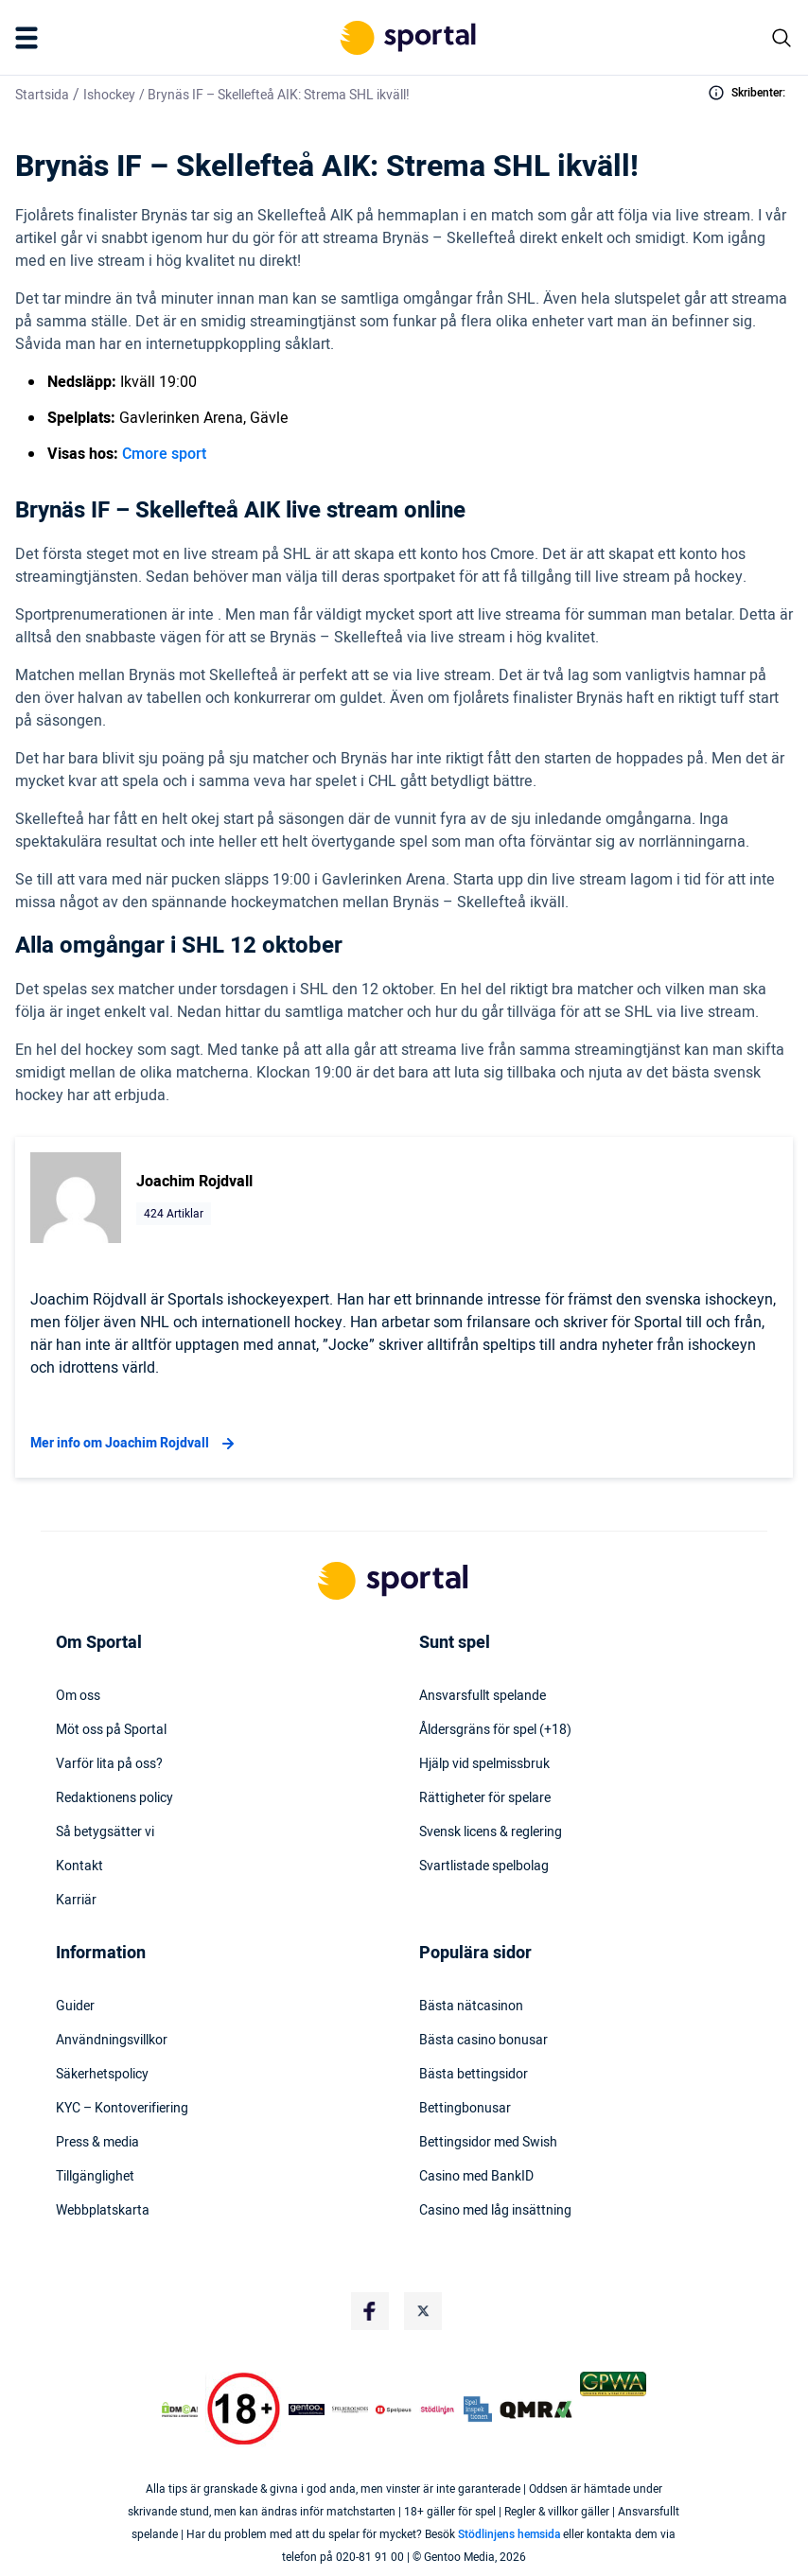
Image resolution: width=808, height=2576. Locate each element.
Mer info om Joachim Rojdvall (134, 1443)
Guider (75, 2006)
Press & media (97, 2142)
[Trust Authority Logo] (307, 2409)
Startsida (42, 95)
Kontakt (79, 1866)
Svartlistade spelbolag (484, 1866)
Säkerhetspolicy (102, 2074)
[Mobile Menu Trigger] (30, 37)
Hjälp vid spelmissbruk (484, 1764)
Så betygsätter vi (105, 1832)
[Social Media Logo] (370, 2311)
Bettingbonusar (465, 2108)
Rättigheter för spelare (485, 1798)
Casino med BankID (476, 2176)
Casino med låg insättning (495, 2210)
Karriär (76, 1900)
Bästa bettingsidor (473, 2074)
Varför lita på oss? (109, 1764)
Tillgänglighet (95, 2176)
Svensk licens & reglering (490, 1832)
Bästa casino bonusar (483, 2040)
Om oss (78, 1696)
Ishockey (109, 95)
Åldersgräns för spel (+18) (495, 1730)
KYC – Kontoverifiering (122, 2108)
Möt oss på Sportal (111, 1730)
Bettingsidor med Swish (488, 2142)
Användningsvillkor (111, 2040)
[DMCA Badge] (180, 2409)
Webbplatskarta (102, 2210)
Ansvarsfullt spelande (482, 1696)
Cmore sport (164, 454)
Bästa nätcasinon (471, 2006)
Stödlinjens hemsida (509, 2534)
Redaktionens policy (114, 1798)
